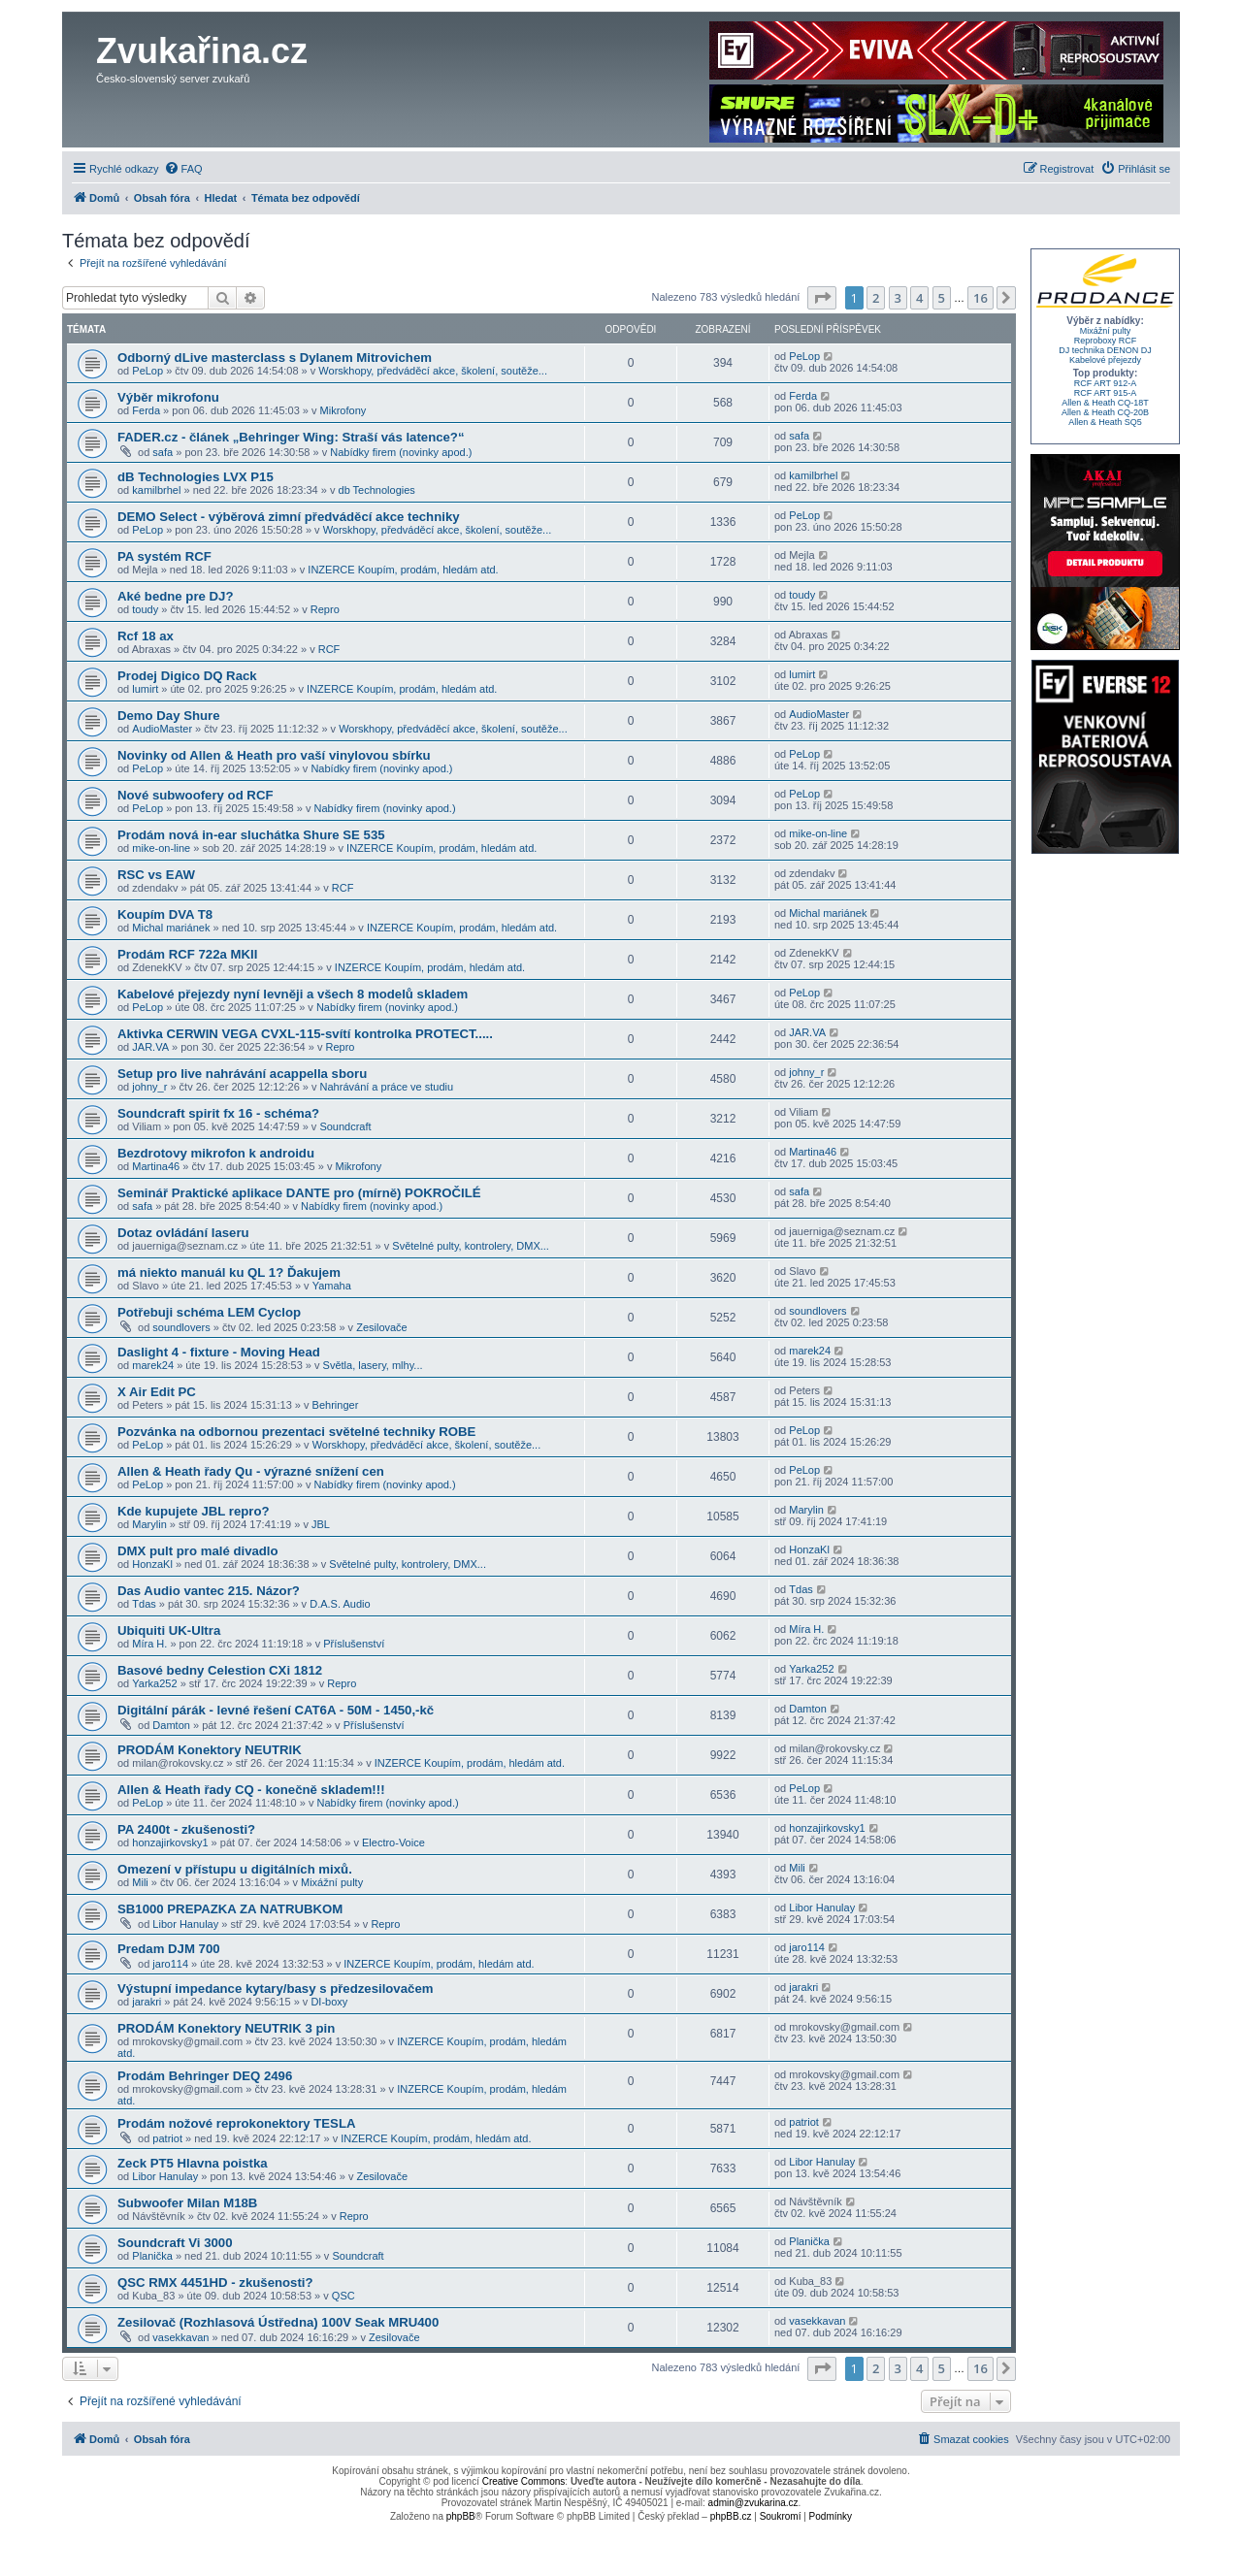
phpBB (460, 2516)
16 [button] (980, 298)
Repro (325, 609)
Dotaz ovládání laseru (183, 1232)
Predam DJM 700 (168, 1948)
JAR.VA (150, 1047)
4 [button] (919, 298)
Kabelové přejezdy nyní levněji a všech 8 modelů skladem (292, 994)
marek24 (153, 1365)
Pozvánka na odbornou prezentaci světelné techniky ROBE (296, 1431)
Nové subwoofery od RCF (195, 795)
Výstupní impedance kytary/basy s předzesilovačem (275, 1988)
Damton (171, 1725)
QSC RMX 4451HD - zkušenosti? (215, 2282)
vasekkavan (180, 2337)
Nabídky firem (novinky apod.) (401, 452)
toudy (145, 609)
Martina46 (156, 1166)
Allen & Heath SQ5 (1105, 422)
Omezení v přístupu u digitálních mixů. (234, 1869)
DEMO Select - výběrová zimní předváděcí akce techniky (288, 516)
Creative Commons (524, 2481)
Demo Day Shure (168, 715)
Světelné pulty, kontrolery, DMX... (470, 1246)
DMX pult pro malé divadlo (197, 1551)
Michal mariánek (171, 927)
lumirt (145, 689)
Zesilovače (382, 1327)
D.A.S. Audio (340, 1604)
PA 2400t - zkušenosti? (186, 1829)
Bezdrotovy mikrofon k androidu (215, 1153)
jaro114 (170, 1964)
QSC (343, 2295)
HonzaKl (152, 1564)
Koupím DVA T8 (164, 914)
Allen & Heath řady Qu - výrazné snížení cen (250, 1471)
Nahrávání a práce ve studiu (387, 1086)
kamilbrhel (156, 490)
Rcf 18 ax (145, 636)
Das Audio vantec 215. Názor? (208, 1590)
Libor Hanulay (185, 1924)
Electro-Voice (393, 1842)
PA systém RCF (164, 556)
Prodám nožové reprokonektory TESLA (236, 2123)
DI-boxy (328, 2001)
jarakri (146, 2001)
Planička (152, 2256)
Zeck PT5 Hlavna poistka (192, 2163)
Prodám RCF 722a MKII (187, 954)
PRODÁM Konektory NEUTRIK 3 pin (226, 2028)
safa (162, 452)
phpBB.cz (731, 2516)
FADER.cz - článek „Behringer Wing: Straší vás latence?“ (291, 437)
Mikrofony (343, 410)
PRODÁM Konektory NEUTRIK (209, 1750)
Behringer (335, 1405)
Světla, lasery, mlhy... (373, 1365)
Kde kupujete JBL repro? (193, 1511)
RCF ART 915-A (1105, 393)
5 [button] (941, 298)
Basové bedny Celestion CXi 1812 (219, 1670)
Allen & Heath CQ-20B (1105, 412)
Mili (140, 1882)
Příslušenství (353, 1643)
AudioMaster (162, 728)
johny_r (149, 1086)
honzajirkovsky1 (170, 1842)
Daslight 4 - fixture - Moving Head (218, 1352)
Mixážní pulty (332, 1882)
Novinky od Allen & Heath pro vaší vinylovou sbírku (274, 755)
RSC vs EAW (156, 874)
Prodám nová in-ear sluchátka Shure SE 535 (251, 835)
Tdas (143, 1604)
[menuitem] (183, 168)
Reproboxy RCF (1105, 340)
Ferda (146, 410)
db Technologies (377, 490)
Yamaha (331, 1285)
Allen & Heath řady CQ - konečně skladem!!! (251, 1789)
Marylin (149, 1524)
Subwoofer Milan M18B (187, 2203)
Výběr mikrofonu (168, 397)
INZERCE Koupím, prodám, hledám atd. (403, 569)
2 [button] (875, 298)
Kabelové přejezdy (1105, 360)
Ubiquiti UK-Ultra (168, 1630)
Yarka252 (154, 1683)
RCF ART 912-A (1105, 383)
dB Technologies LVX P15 (195, 477)
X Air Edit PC (156, 1392)
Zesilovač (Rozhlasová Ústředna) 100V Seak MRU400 (278, 2322)
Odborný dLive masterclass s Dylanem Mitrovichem (274, 357)
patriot (167, 2138)
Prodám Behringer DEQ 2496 (204, 2076)
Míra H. (149, 1643)
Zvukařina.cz (202, 51)
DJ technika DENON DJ (1105, 350)
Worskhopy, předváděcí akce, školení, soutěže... (432, 370)
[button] (821, 298)
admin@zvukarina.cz (753, 2502)
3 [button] (898, 298)
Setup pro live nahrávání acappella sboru (242, 1073)
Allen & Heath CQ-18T (1105, 403)
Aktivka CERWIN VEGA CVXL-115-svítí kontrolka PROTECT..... (305, 1034)
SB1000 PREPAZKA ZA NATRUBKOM (230, 1909)
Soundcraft (345, 1126)
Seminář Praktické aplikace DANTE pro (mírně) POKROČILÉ (299, 1193)
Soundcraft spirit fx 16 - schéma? (218, 1113)
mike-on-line (161, 848)
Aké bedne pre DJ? (175, 596)
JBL (320, 1524)
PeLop (147, 370)
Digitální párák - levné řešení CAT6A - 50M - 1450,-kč (275, 1710)
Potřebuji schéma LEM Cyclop (209, 1312)
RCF (329, 649)
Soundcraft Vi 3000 (175, 2242)
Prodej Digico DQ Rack (187, 675)
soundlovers (181, 1327)
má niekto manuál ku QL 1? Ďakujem (229, 1272)
